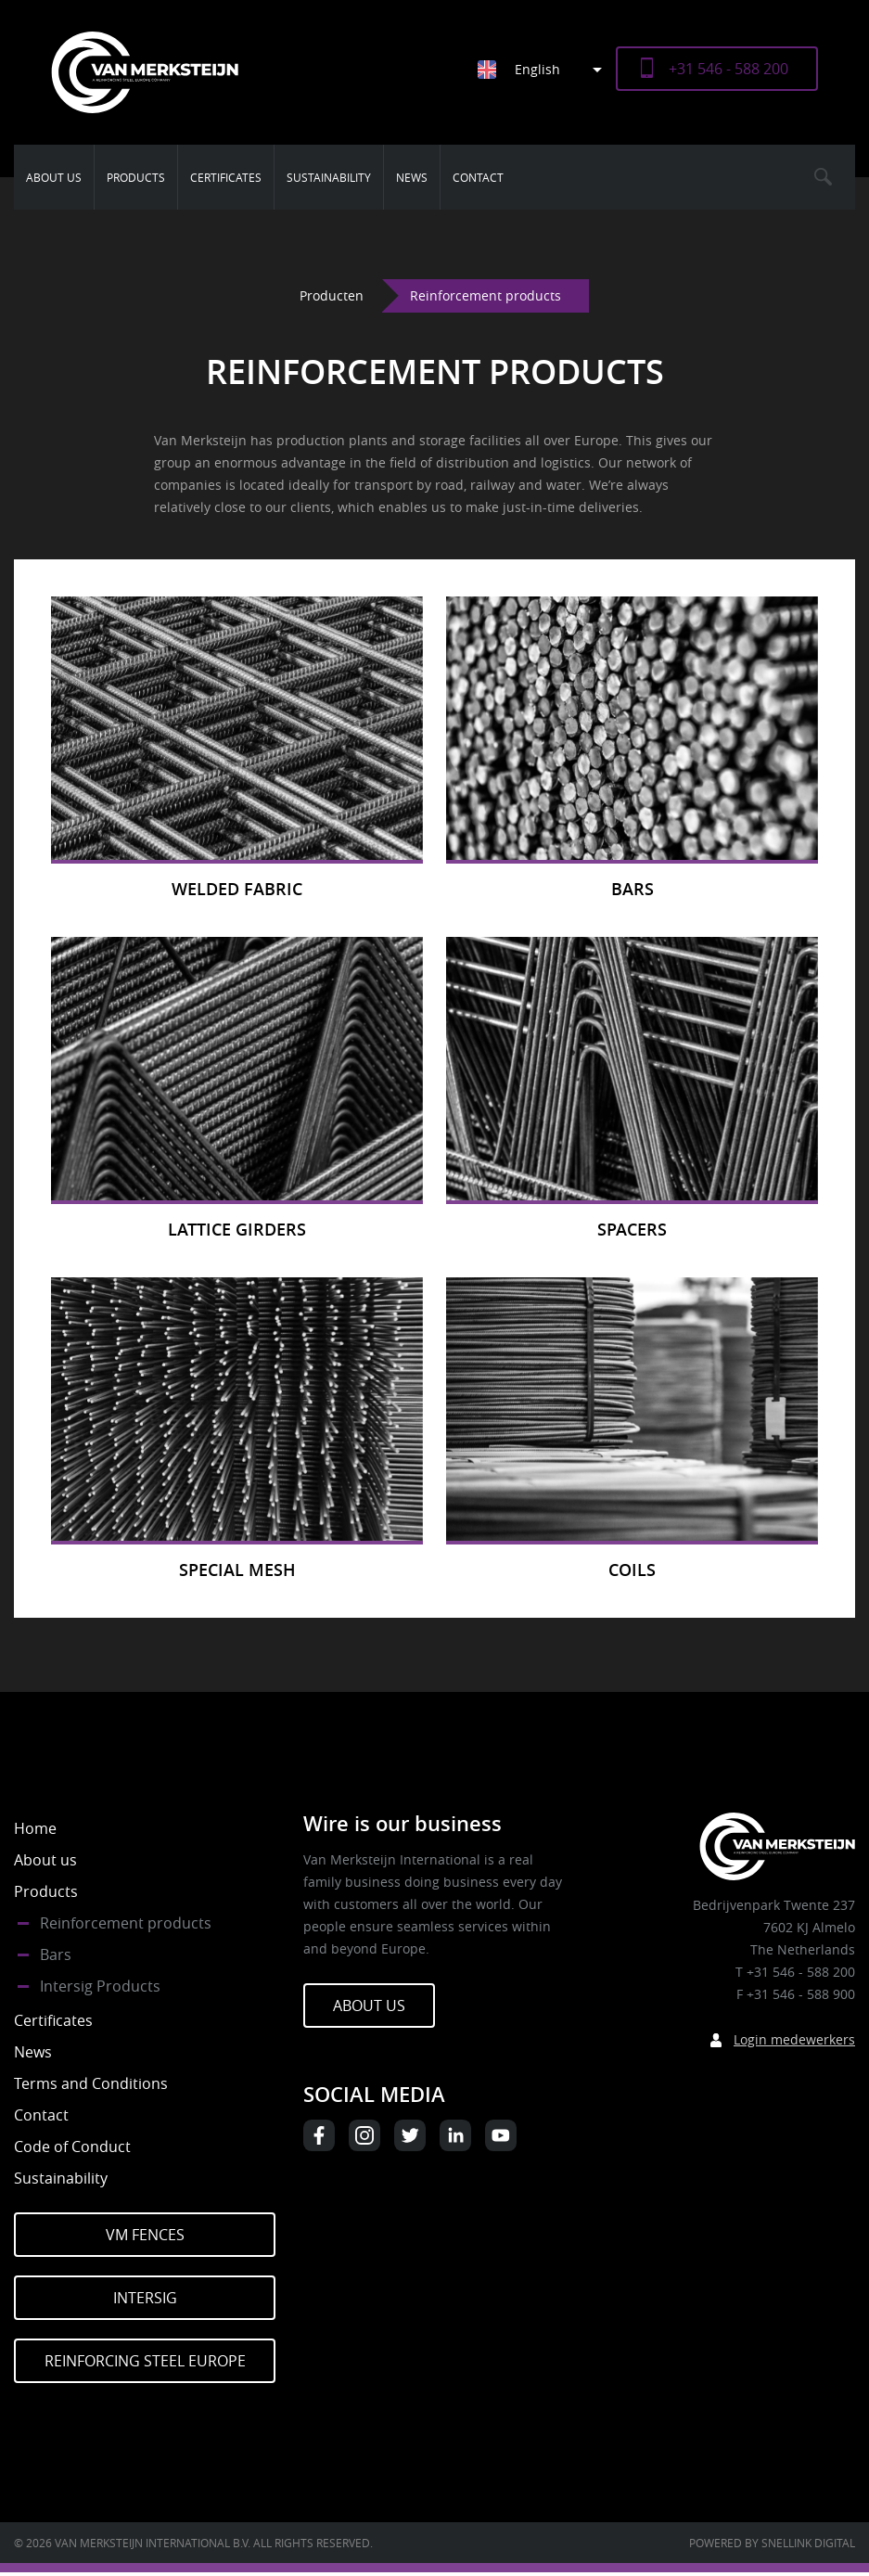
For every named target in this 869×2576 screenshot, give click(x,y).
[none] (532, 69)
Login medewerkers (794, 2039)
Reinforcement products (125, 1923)
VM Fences (145, 2234)
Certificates (226, 177)
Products (136, 177)
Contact (478, 177)
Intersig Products (100, 1986)
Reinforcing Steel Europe (145, 2361)
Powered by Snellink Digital (772, 2542)
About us (54, 177)
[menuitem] (546, 69)
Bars (55, 1954)
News (412, 177)
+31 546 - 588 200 (728, 68)
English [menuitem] (537, 69)
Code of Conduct (72, 2146)
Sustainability (329, 177)
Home (35, 1828)
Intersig (145, 2298)
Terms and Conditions (91, 2083)
